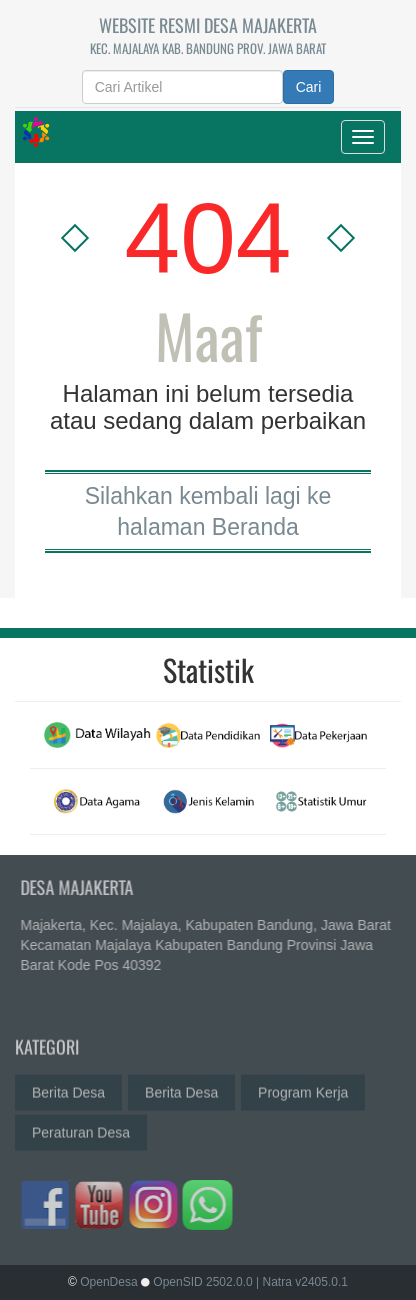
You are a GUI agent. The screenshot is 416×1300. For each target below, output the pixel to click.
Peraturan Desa (81, 1127)
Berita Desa (68, 1087)
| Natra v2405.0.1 (302, 1282)
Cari (309, 87)
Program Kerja (303, 1087)
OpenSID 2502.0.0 (202, 1282)
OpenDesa (108, 1282)
